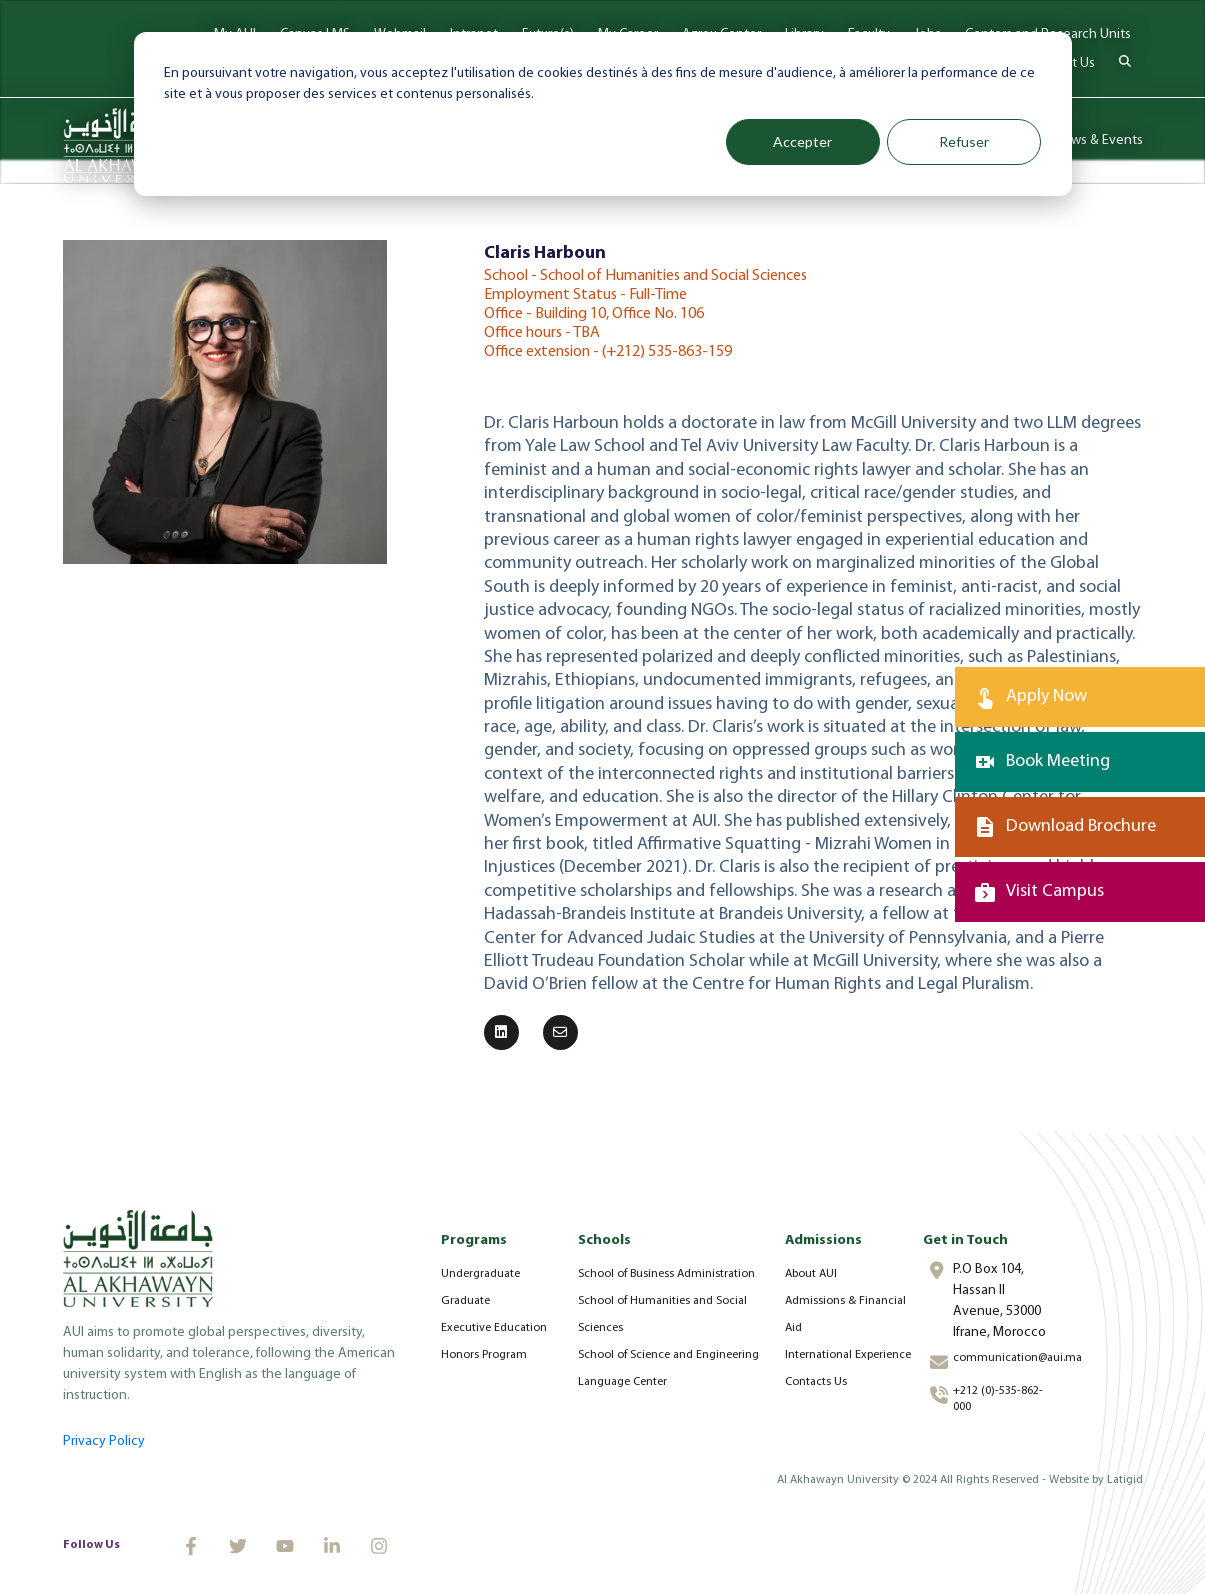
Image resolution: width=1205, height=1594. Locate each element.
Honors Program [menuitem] (484, 1355)
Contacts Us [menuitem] (816, 1382)
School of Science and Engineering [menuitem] (668, 1355)
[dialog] (603, 114)
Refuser (964, 141)
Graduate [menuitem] (465, 1301)
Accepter (802, 141)
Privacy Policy (104, 1441)
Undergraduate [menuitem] (480, 1274)
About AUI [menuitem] (811, 1274)
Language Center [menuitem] (622, 1382)
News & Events (1098, 140)
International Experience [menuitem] (848, 1355)
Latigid (1125, 1480)
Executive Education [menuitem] (494, 1328)
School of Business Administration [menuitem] (666, 1274)
